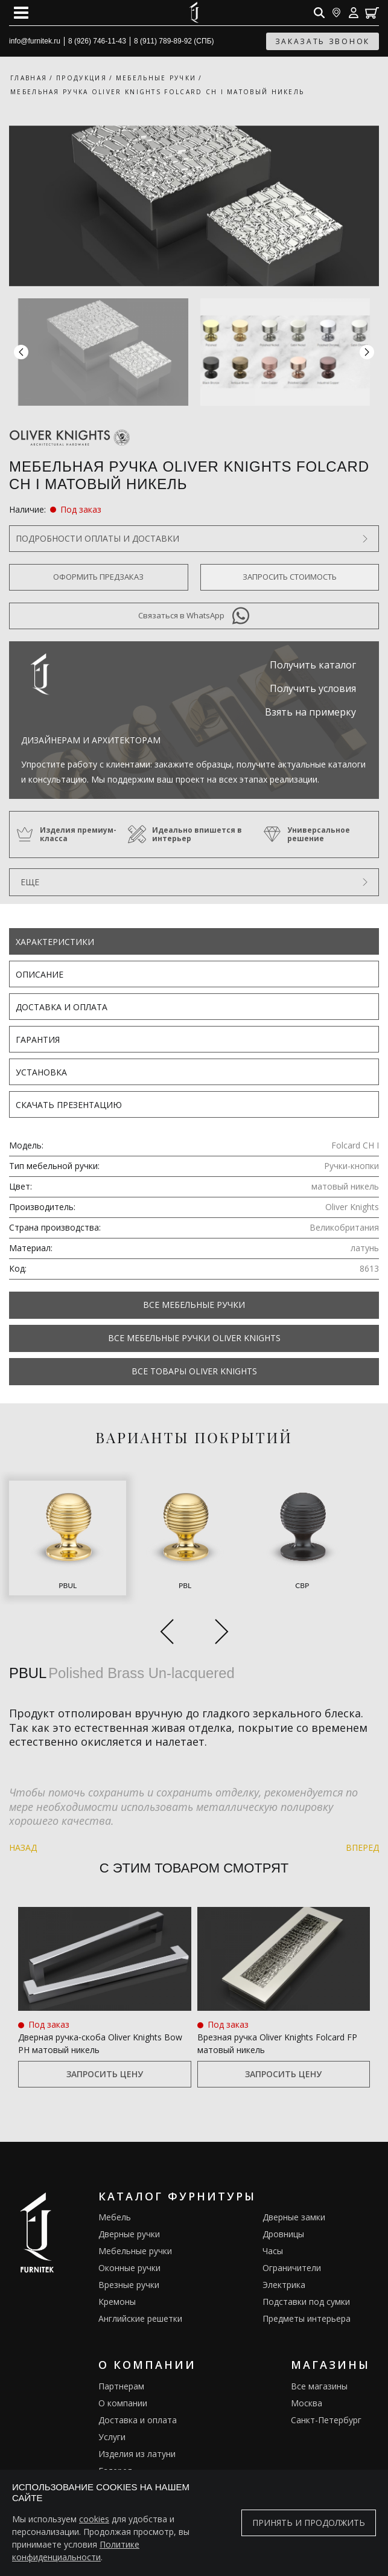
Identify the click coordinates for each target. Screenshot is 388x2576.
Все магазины (319, 2386)
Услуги (112, 2437)
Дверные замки (293, 2217)
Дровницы (283, 2234)
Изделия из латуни (137, 2453)
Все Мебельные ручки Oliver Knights (194, 1338)
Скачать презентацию (69, 1104)
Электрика (283, 2284)
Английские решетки (140, 2318)
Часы (272, 2251)
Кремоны (117, 2301)
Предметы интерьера (306, 2318)
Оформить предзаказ (98, 576)
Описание (39, 974)
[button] (367, 352)
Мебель (114, 2217)
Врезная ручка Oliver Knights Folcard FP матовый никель (277, 2043)
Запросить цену (104, 2074)
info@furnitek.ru (34, 41)
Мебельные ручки (135, 2251)
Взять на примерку (310, 712)
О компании (122, 2403)
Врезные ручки (128, 2284)
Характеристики (55, 941)
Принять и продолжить (308, 2523)
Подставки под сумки (306, 2301)
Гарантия (38, 1039)
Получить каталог (313, 664)
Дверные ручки (129, 2234)
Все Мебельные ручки (194, 1304)
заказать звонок (323, 41)
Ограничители (291, 2267)
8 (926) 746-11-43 (97, 41)
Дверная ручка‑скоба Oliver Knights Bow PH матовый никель (100, 2043)
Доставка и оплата (61, 1007)
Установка (41, 1072)
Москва (306, 2403)
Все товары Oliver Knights (194, 1371)
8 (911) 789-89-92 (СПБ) (174, 41)
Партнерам (121, 2386)
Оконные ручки (129, 2267)
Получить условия (313, 688)
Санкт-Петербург (326, 2420)
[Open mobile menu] (21, 12)
